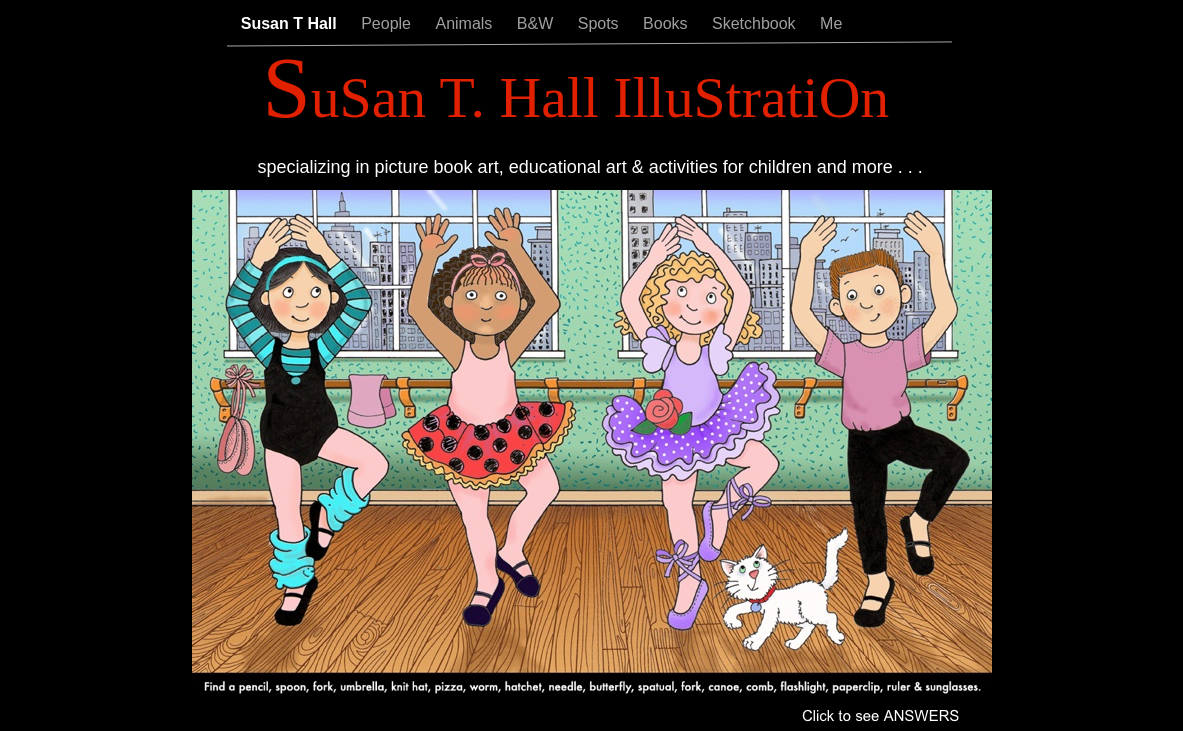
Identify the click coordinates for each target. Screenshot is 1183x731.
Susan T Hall (291, 23)
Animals (465, 23)
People (388, 23)
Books (667, 23)
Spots (600, 23)
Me (831, 23)
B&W (537, 23)
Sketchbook (756, 23)
